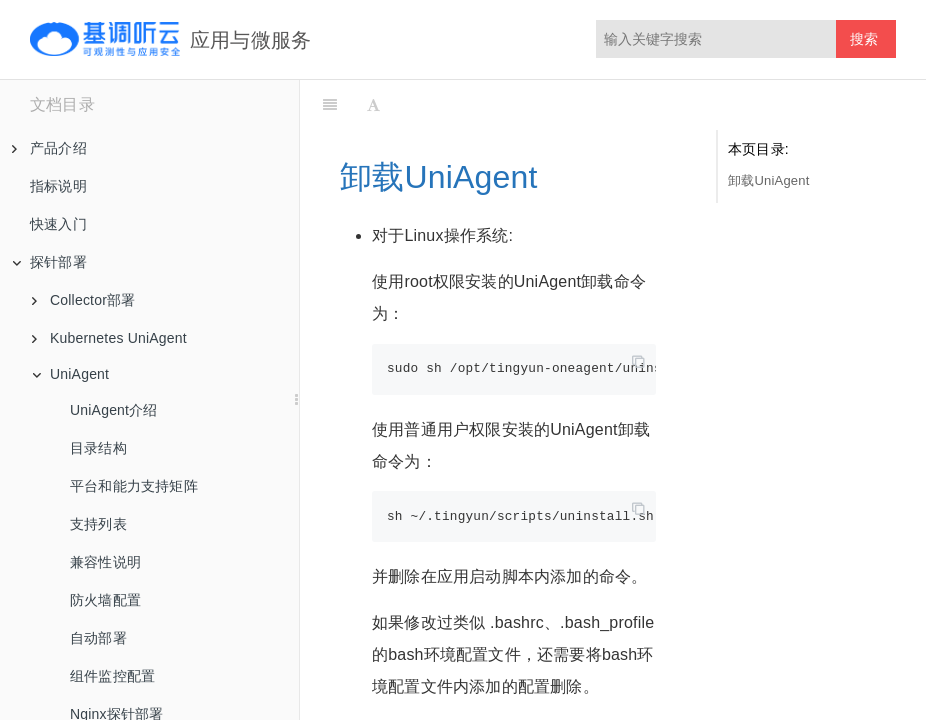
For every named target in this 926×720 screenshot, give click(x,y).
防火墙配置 (105, 600)
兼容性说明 (105, 562)
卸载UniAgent (768, 180)
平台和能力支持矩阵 (134, 486)
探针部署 (49, 262)
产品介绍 (49, 148)
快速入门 (58, 224)
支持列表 (98, 524)
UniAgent (70, 374)
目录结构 (98, 448)
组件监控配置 (112, 676)
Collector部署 (83, 300)
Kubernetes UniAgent (109, 338)
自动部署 (98, 638)
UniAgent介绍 (114, 410)
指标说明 (58, 186)
